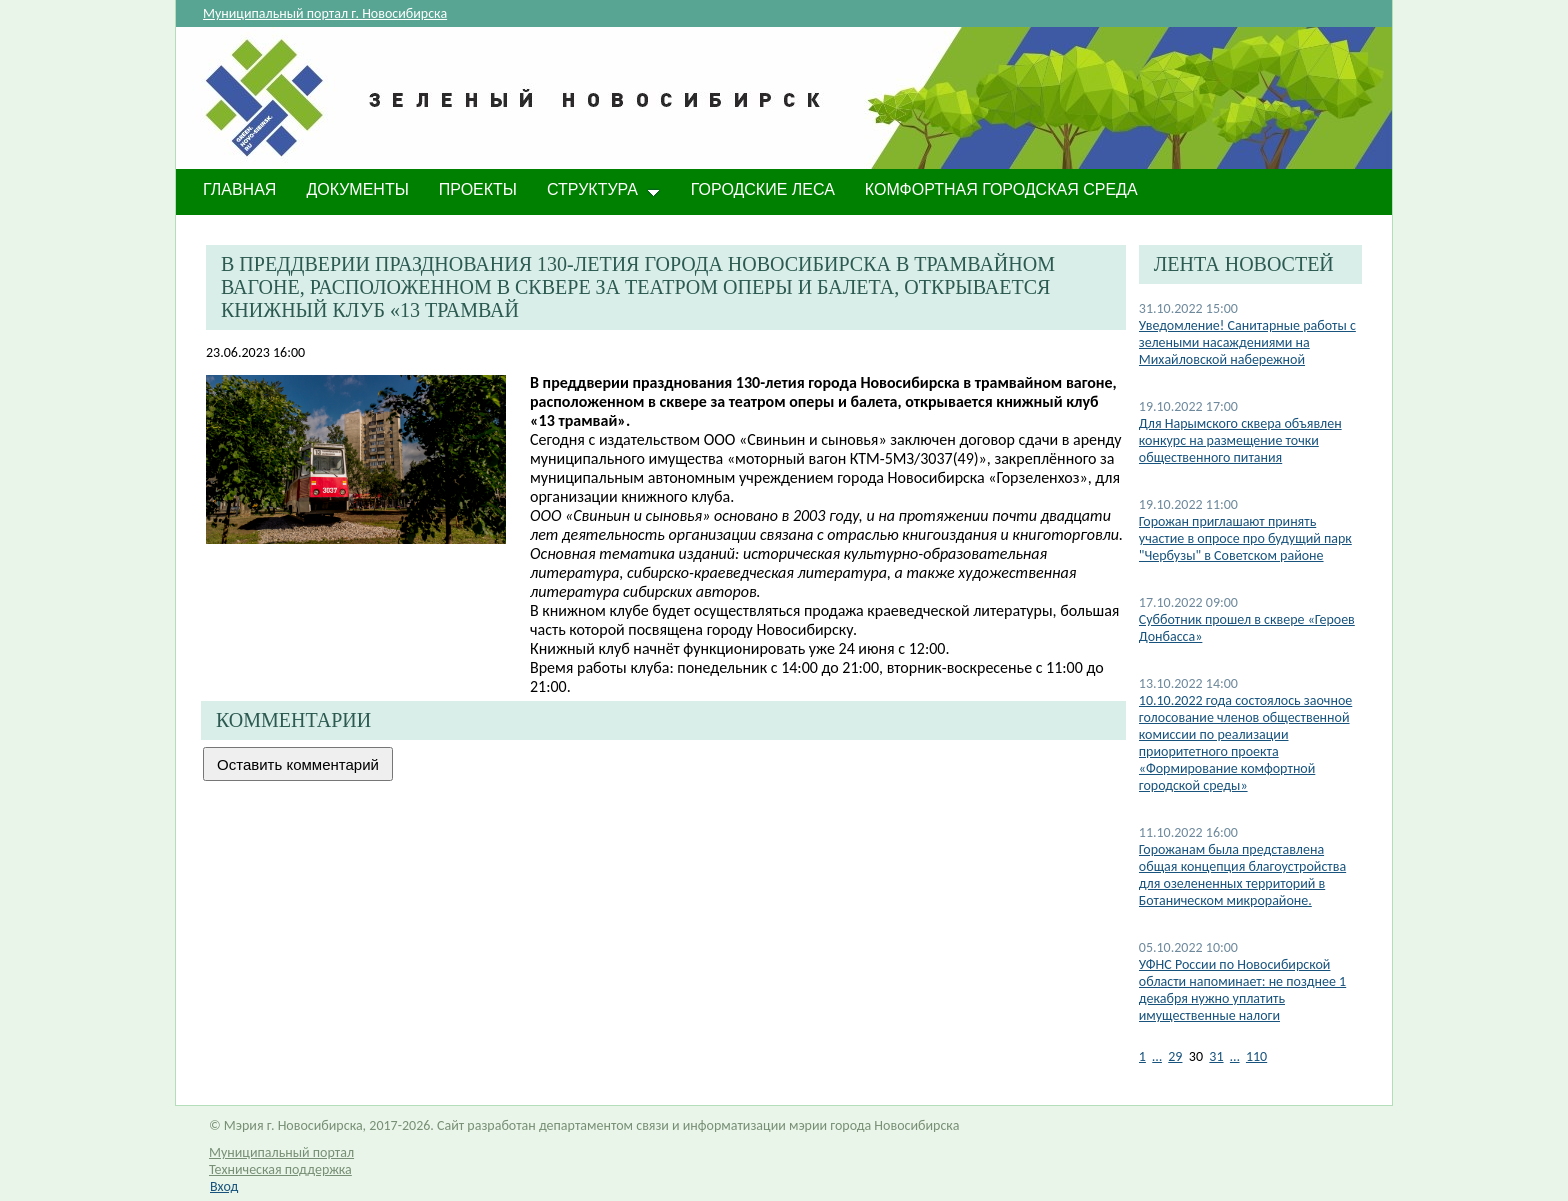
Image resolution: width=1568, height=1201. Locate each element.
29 (1175, 1056)
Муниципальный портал (281, 1152)
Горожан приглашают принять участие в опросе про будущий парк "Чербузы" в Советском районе (1245, 538)
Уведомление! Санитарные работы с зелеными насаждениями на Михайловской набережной (1247, 342)
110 (1256, 1056)
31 (1216, 1056)
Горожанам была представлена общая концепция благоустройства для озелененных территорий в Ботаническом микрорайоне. (1242, 875)
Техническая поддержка (280, 1169)
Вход (224, 1186)
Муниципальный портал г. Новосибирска (325, 13)
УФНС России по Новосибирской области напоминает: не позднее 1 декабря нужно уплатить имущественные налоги (1242, 990)
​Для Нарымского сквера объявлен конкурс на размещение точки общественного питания (1240, 440)
